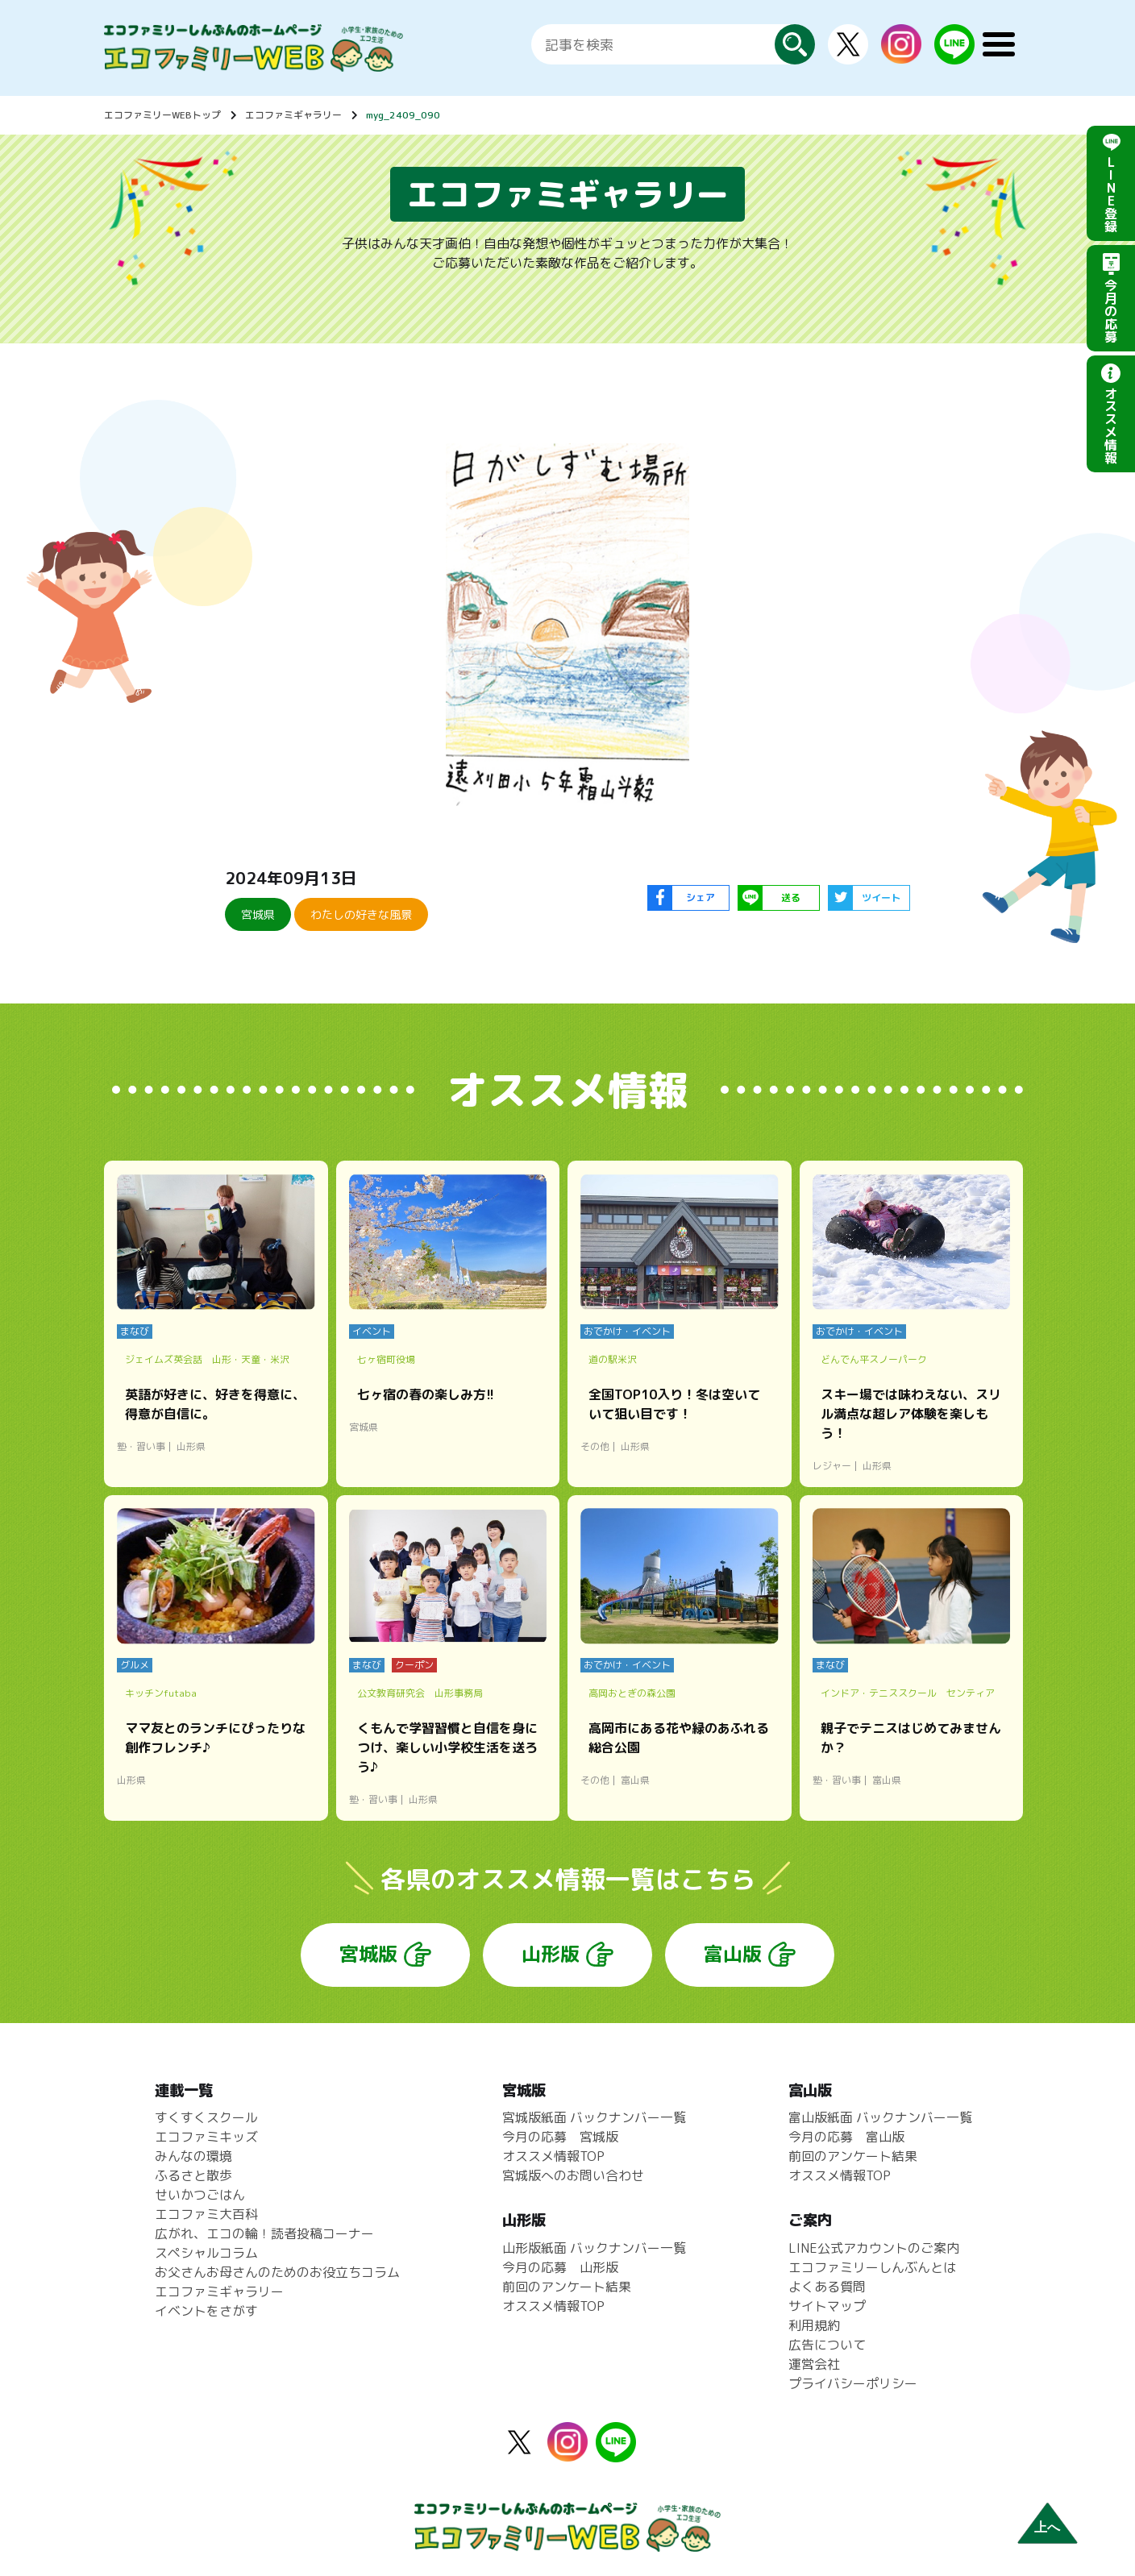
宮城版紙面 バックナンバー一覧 (594, 2117)
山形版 (551, 1953)
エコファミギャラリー (293, 115)
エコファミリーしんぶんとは (872, 2267)
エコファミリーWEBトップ (162, 115)
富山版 (733, 1953)
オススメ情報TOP (553, 2156)
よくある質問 (827, 2287)
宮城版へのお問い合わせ (573, 2175)
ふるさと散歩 (193, 2175)
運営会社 (814, 2364)
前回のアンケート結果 (566, 2287)
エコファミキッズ (206, 2137)
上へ (1047, 2527)
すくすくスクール (206, 2117)
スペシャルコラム (206, 2253)
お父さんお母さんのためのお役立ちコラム (277, 2272)
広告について (827, 2345)
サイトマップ (827, 2306)
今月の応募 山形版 (560, 2267)
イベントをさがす (206, 2311)
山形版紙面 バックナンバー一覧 (594, 2248)
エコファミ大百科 (206, 2214)
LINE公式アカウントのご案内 (873, 2248)
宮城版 (368, 1953)
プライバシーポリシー (852, 2383)
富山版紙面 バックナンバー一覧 (880, 2117)
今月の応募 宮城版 (560, 2137)
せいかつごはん (200, 2195)
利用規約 (814, 2325)
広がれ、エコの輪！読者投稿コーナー (264, 2233)
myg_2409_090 (403, 115)
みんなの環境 (193, 2156)
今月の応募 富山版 (846, 2137)
